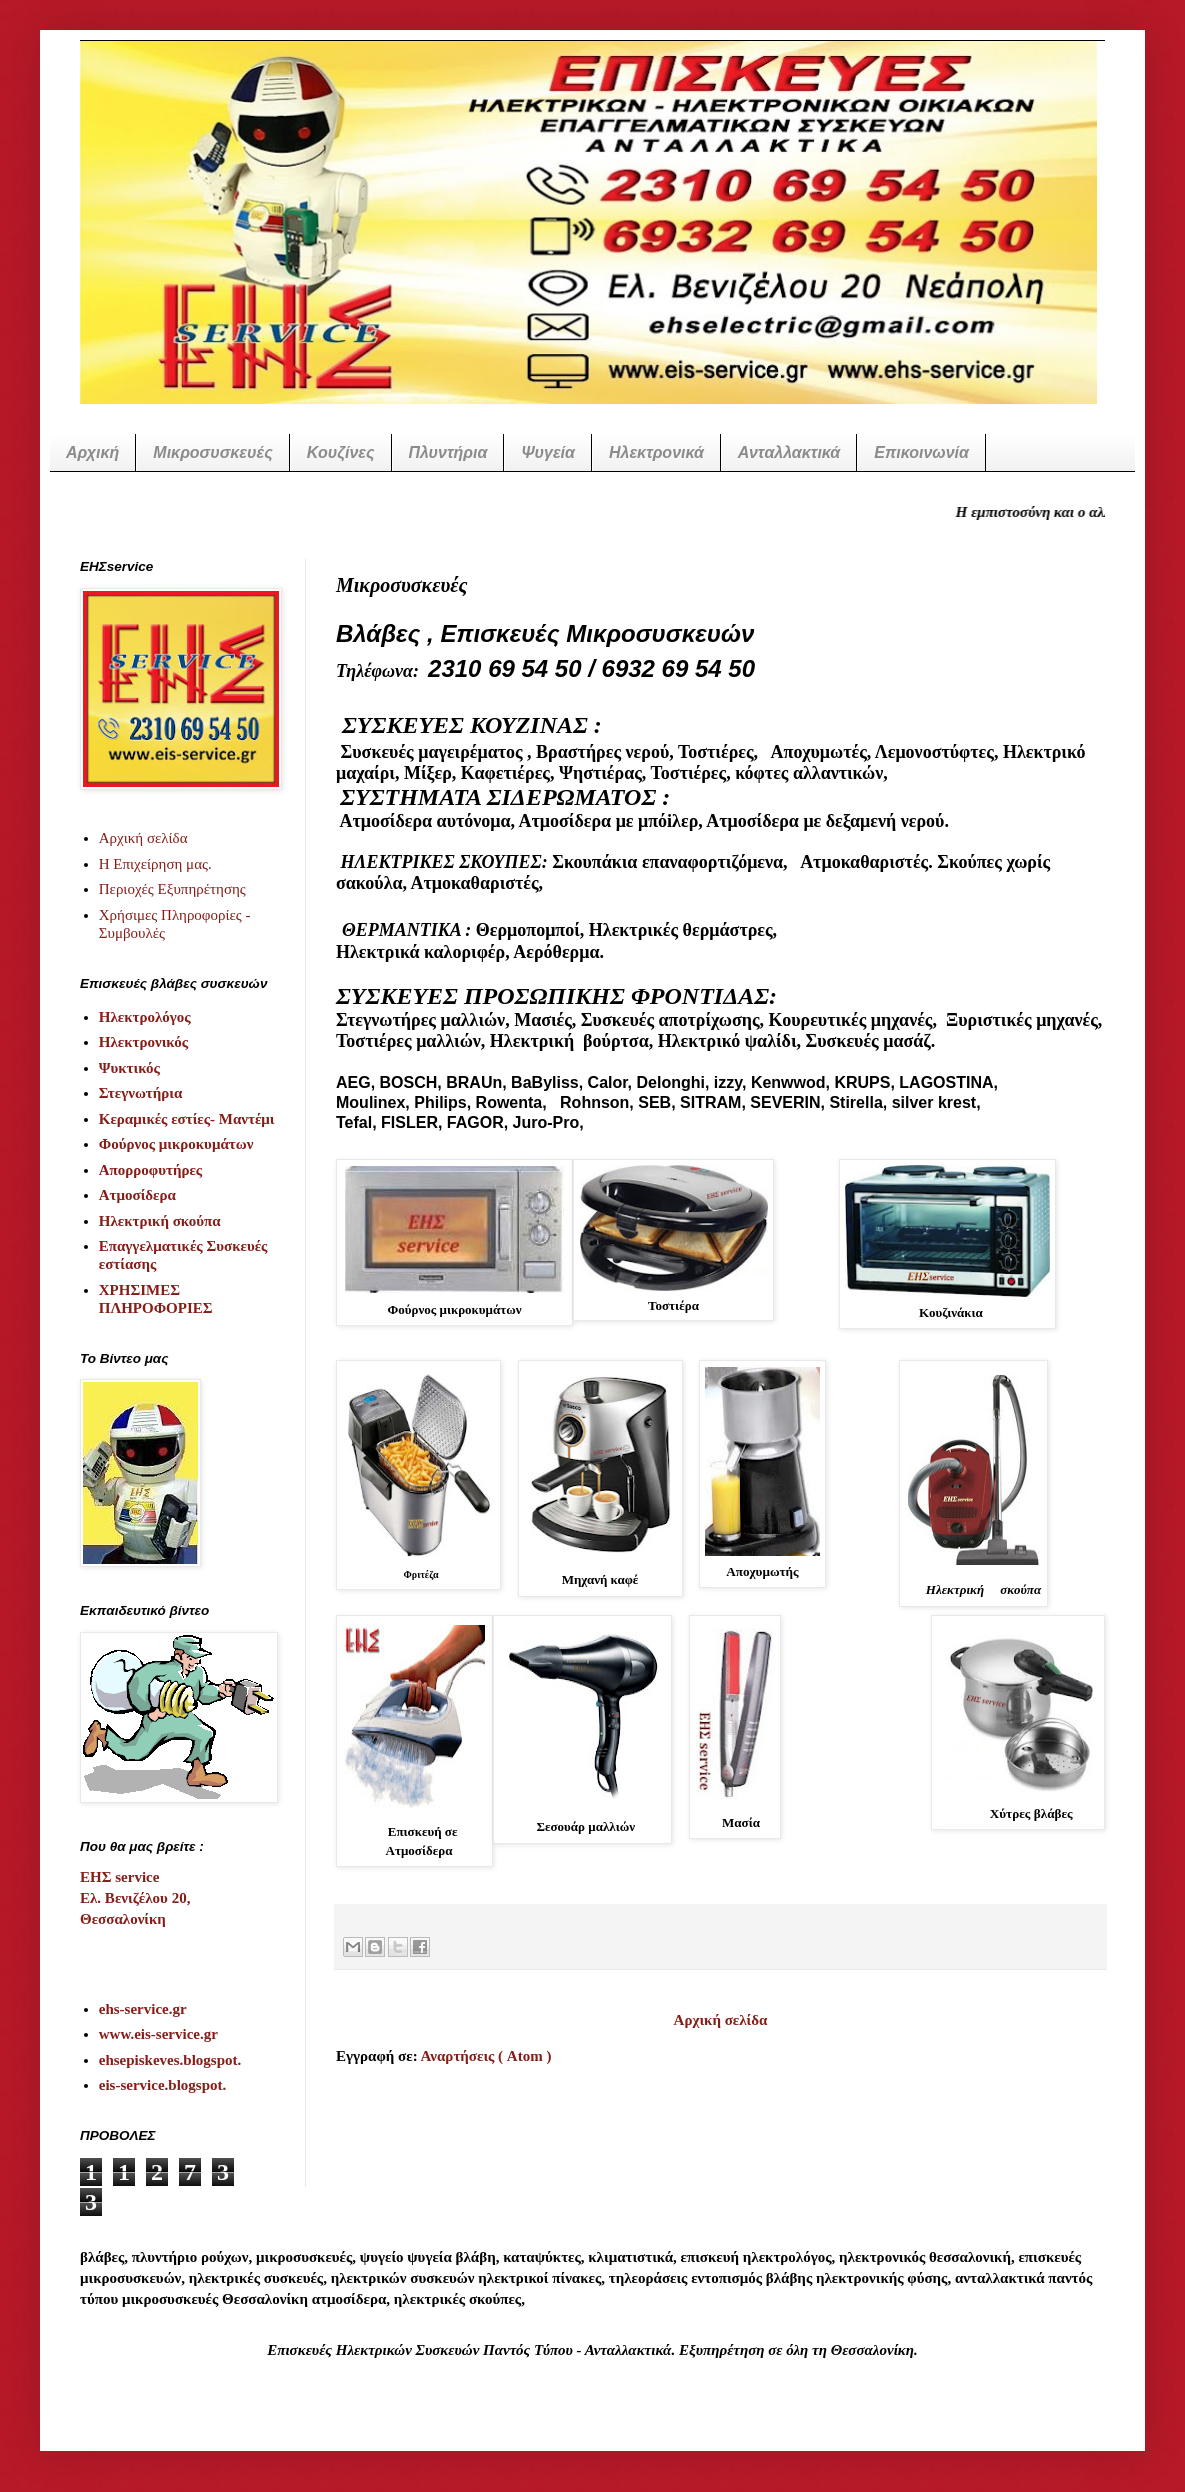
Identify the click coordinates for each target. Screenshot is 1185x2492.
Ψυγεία (548, 452)
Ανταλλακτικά (789, 452)
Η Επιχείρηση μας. (155, 864)
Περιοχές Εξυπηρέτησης (172, 889)
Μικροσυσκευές (212, 452)
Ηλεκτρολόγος (145, 1017)
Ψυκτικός (129, 1068)
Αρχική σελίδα (721, 2020)
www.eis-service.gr (158, 2034)
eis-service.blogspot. (162, 2085)
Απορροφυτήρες (150, 1170)
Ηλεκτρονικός (143, 1042)
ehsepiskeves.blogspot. (170, 2060)
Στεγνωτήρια (141, 1093)
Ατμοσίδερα (137, 1195)
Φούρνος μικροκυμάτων (176, 1144)
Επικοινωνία (921, 452)
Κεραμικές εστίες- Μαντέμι (187, 1119)
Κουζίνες (341, 452)
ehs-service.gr (143, 2009)
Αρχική (92, 452)
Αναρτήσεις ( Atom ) (486, 2056)
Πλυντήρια (448, 452)
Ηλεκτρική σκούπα (160, 1221)
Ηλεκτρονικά (656, 452)
